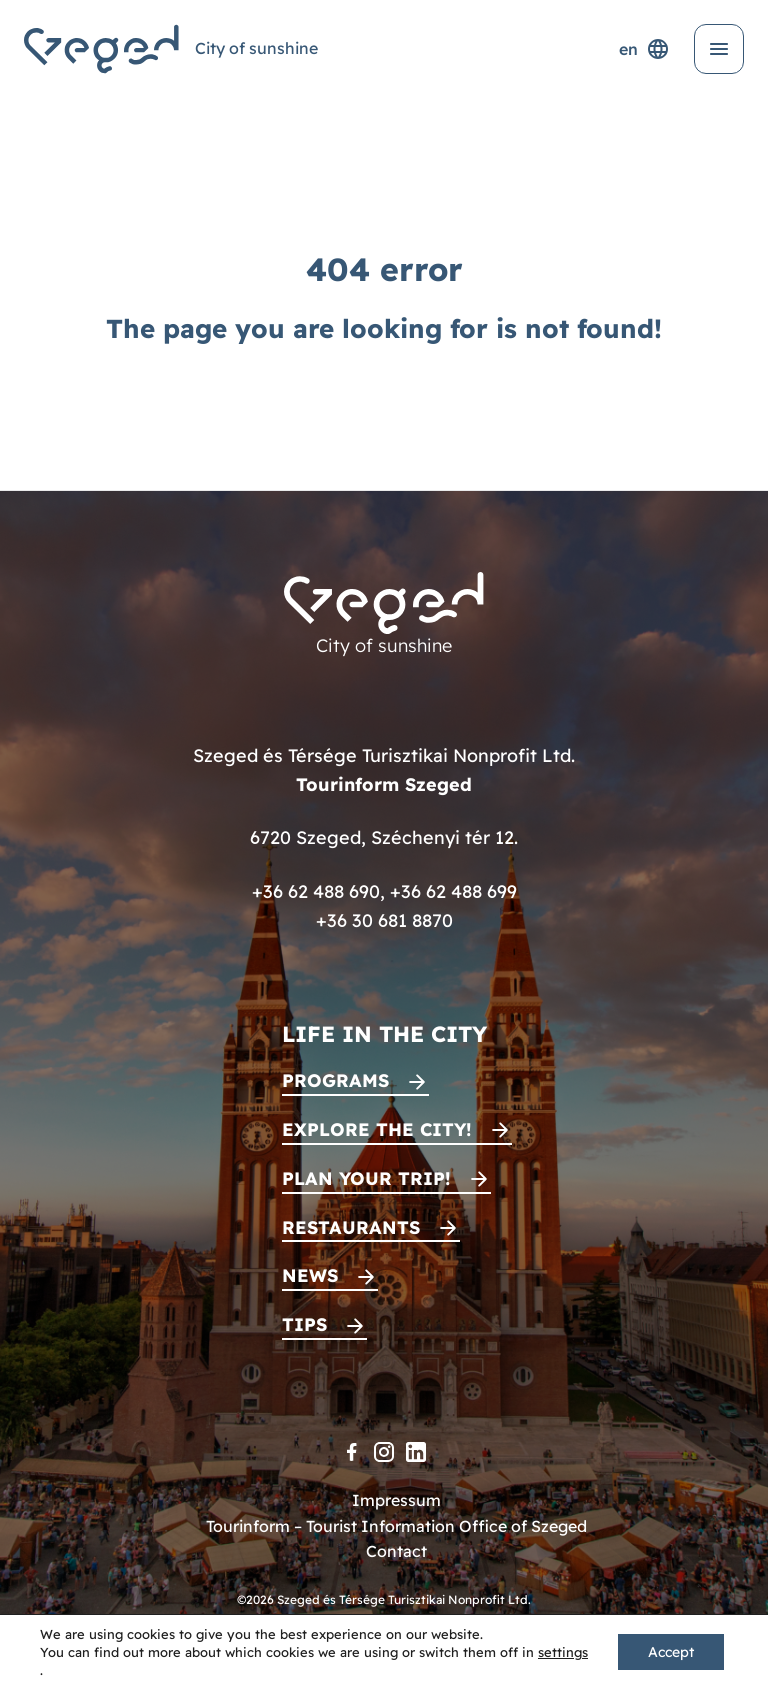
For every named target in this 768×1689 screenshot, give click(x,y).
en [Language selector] (644, 49)
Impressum (396, 1500)
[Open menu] (719, 49)
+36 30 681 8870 (384, 920)
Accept (671, 1652)
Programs (335, 1080)
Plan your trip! (366, 1178)
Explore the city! (377, 1129)
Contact (396, 1551)
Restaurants (351, 1227)
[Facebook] (352, 1452)
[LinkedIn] (416, 1452)
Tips (304, 1324)
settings (563, 1652)
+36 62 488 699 (453, 891)
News (310, 1275)
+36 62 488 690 (316, 891)
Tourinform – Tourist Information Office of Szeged (396, 1526)
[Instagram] (384, 1452)
